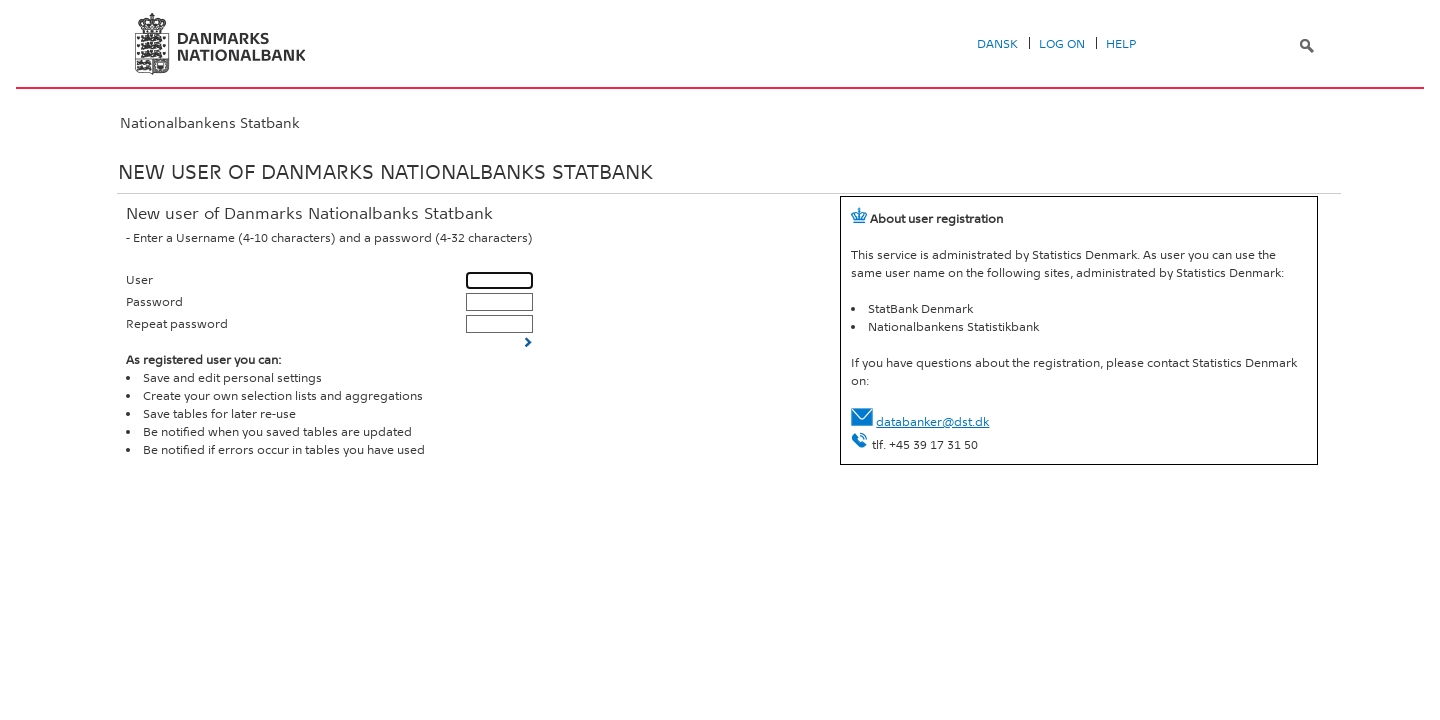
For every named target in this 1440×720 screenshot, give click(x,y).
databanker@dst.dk (932, 422)
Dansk (997, 44)
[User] (499, 280)
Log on (1062, 44)
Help (1121, 44)
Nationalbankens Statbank (210, 123)
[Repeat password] (499, 323)
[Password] (499, 301)
